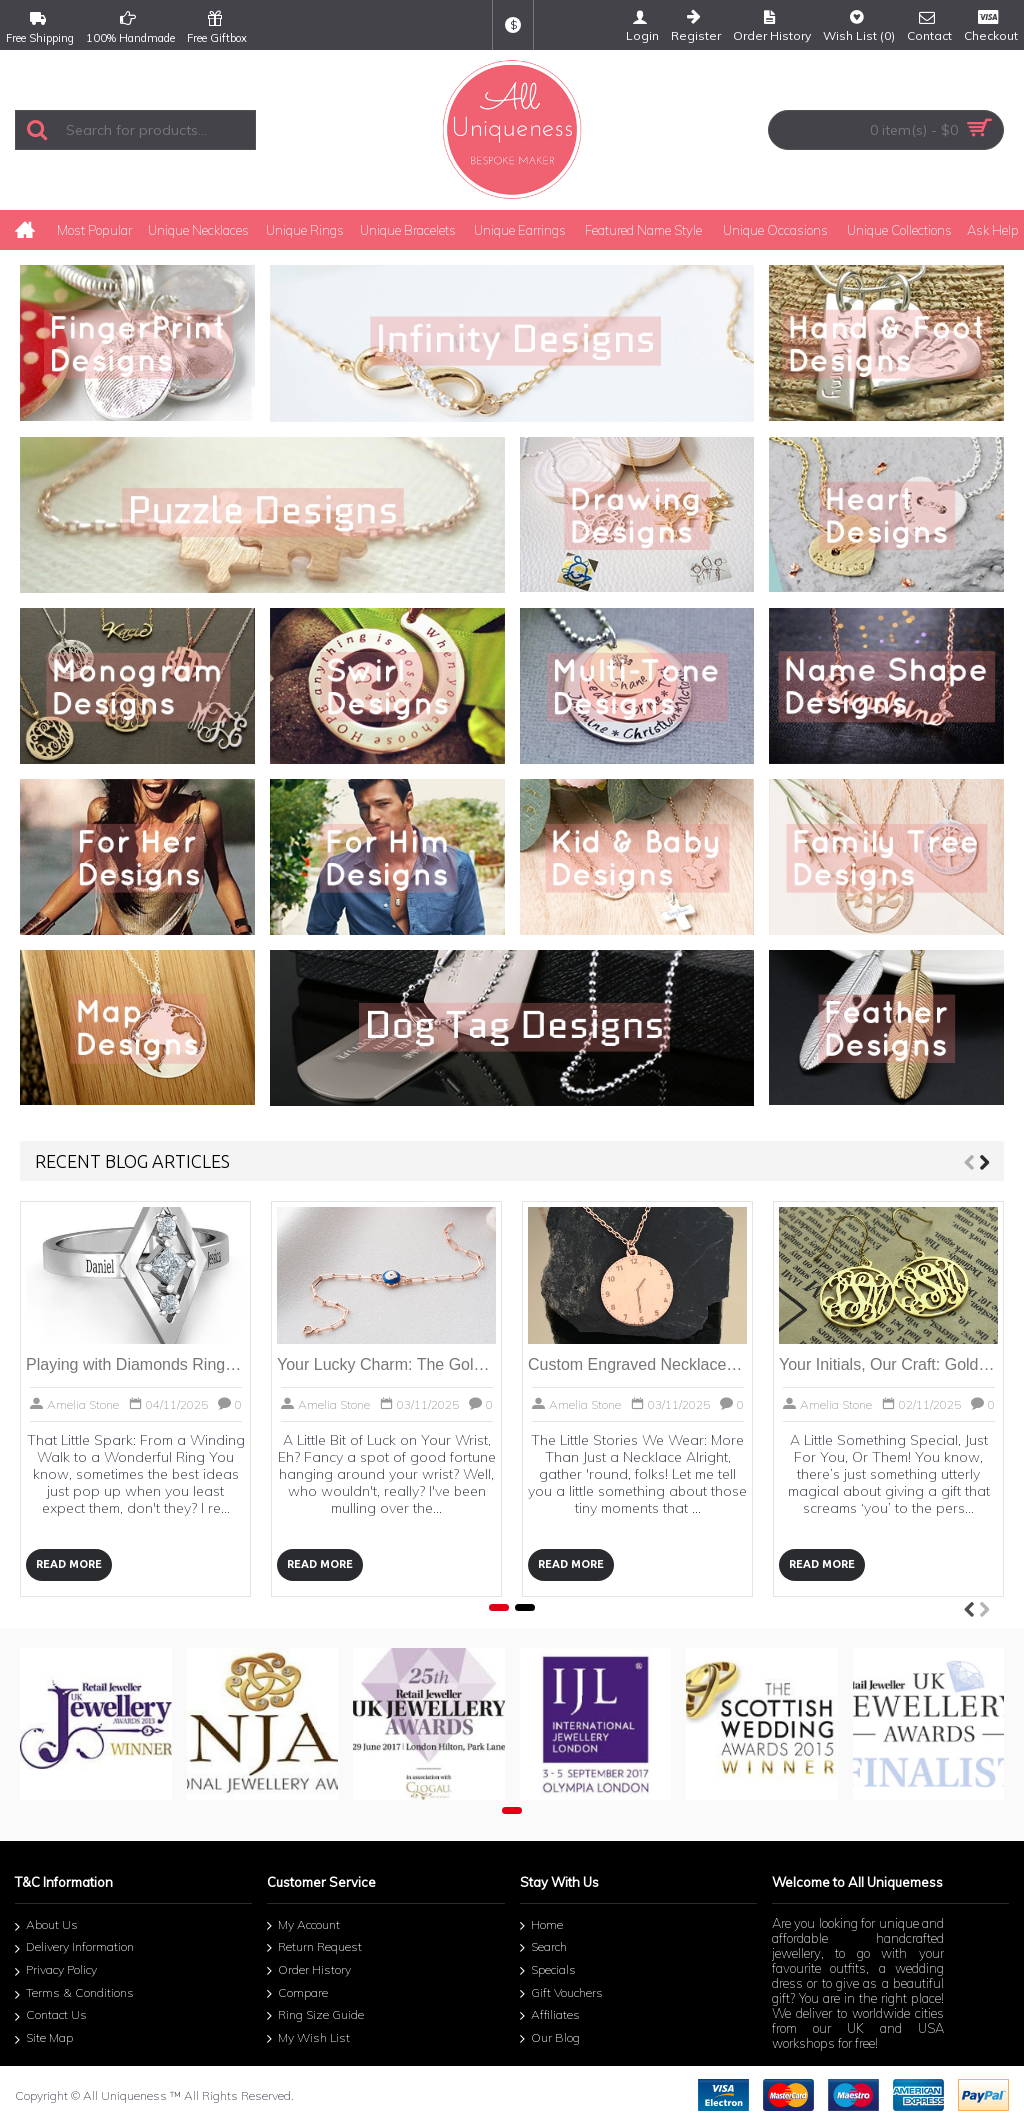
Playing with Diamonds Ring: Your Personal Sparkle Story (135, 1364)
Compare (297, 1994)
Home (541, 1926)
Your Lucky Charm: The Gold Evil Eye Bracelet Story (386, 1364)
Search (543, 1948)
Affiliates (550, 2016)
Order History (309, 1971)
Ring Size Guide (315, 2016)
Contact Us (51, 2016)
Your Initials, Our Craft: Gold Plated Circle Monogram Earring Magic (888, 1364)
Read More (69, 1564)
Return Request (314, 1948)
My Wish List (308, 2039)
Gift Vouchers (561, 1994)
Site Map (44, 2039)
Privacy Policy (56, 1971)
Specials (548, 1971)
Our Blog (550, 2039)
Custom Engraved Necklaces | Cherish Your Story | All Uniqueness (637, 1364)
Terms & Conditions (74, 1994)
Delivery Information (74, 1949)
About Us (46, 1926)
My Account (303, 1926)
